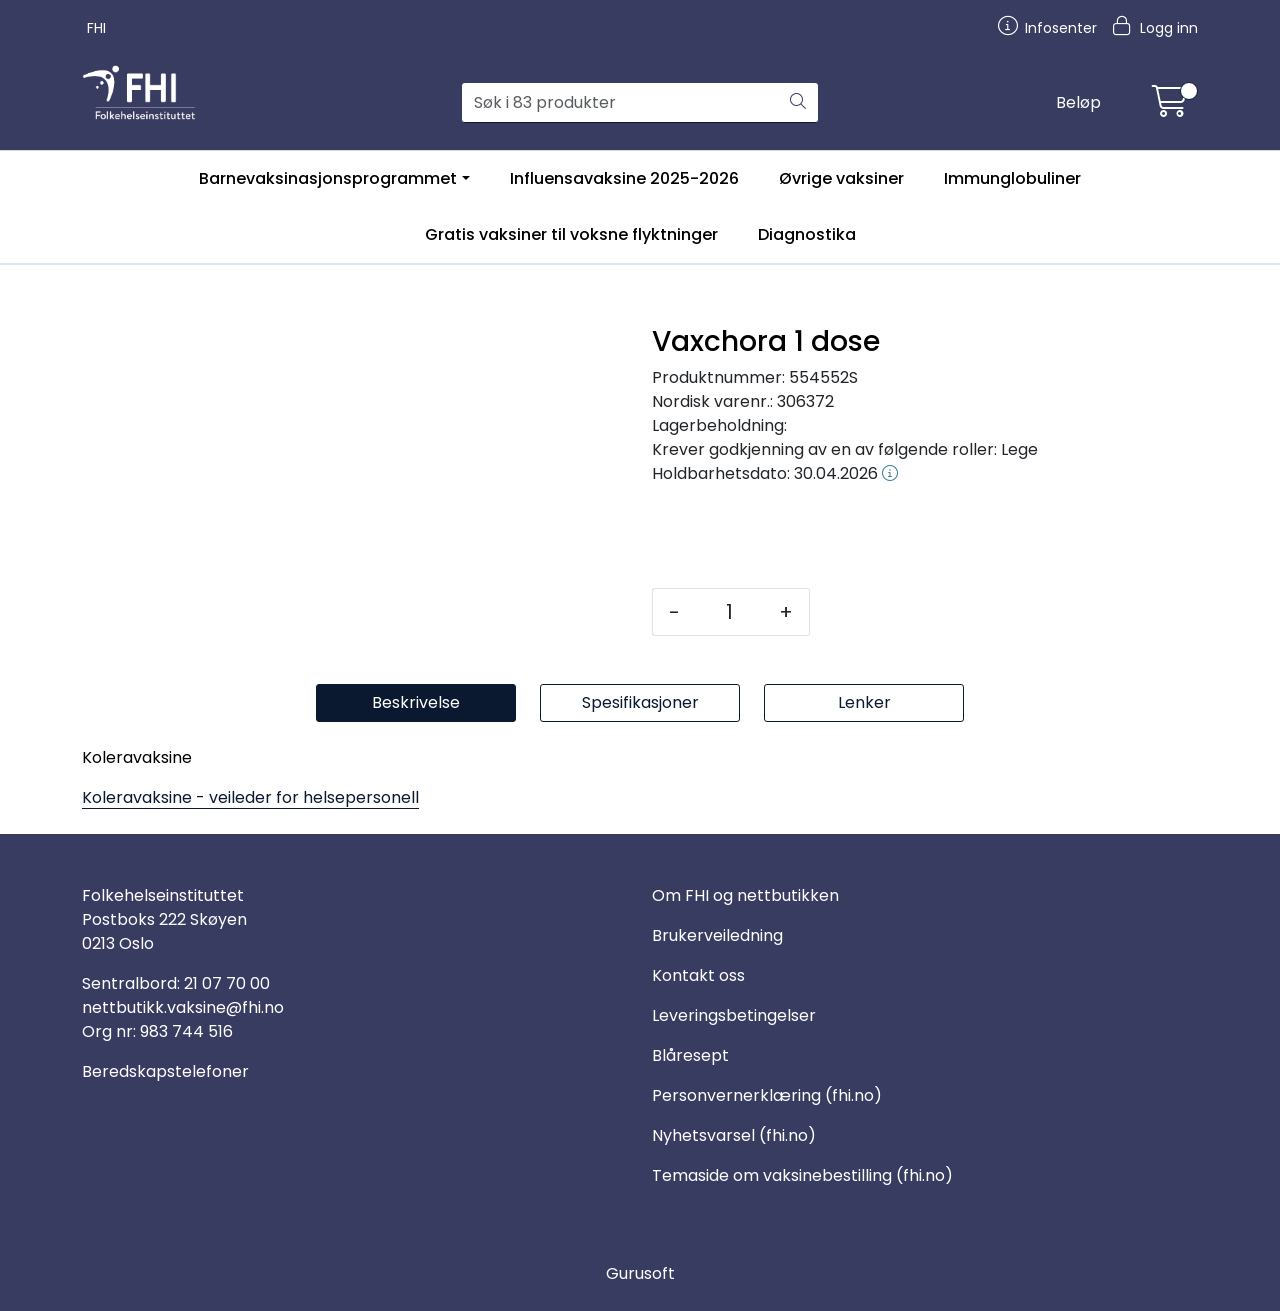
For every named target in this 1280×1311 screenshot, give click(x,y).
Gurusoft (640, 1273)
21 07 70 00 (227, 983)
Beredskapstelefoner (165, 1071)
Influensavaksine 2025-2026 (624, 178)
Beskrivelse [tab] (416, 702)
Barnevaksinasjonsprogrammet (328, 178)
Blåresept (690, 1055)
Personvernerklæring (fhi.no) (767, 1095)
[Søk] (620, 103)
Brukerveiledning (717, 935)
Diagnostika (807, 234)
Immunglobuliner (1012, 178)
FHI (96, 28)
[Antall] (729, 612)
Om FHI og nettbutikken (745, 895)
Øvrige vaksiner (841, 178)
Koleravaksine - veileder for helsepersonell (250, 797)
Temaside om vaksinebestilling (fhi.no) (802, 1175)
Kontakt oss (698, 975)
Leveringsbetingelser (734, 1015)
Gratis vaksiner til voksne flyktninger (571, 234)
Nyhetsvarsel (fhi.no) (734, 1135)
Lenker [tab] (864, 702)
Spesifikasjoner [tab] (640, 702)
